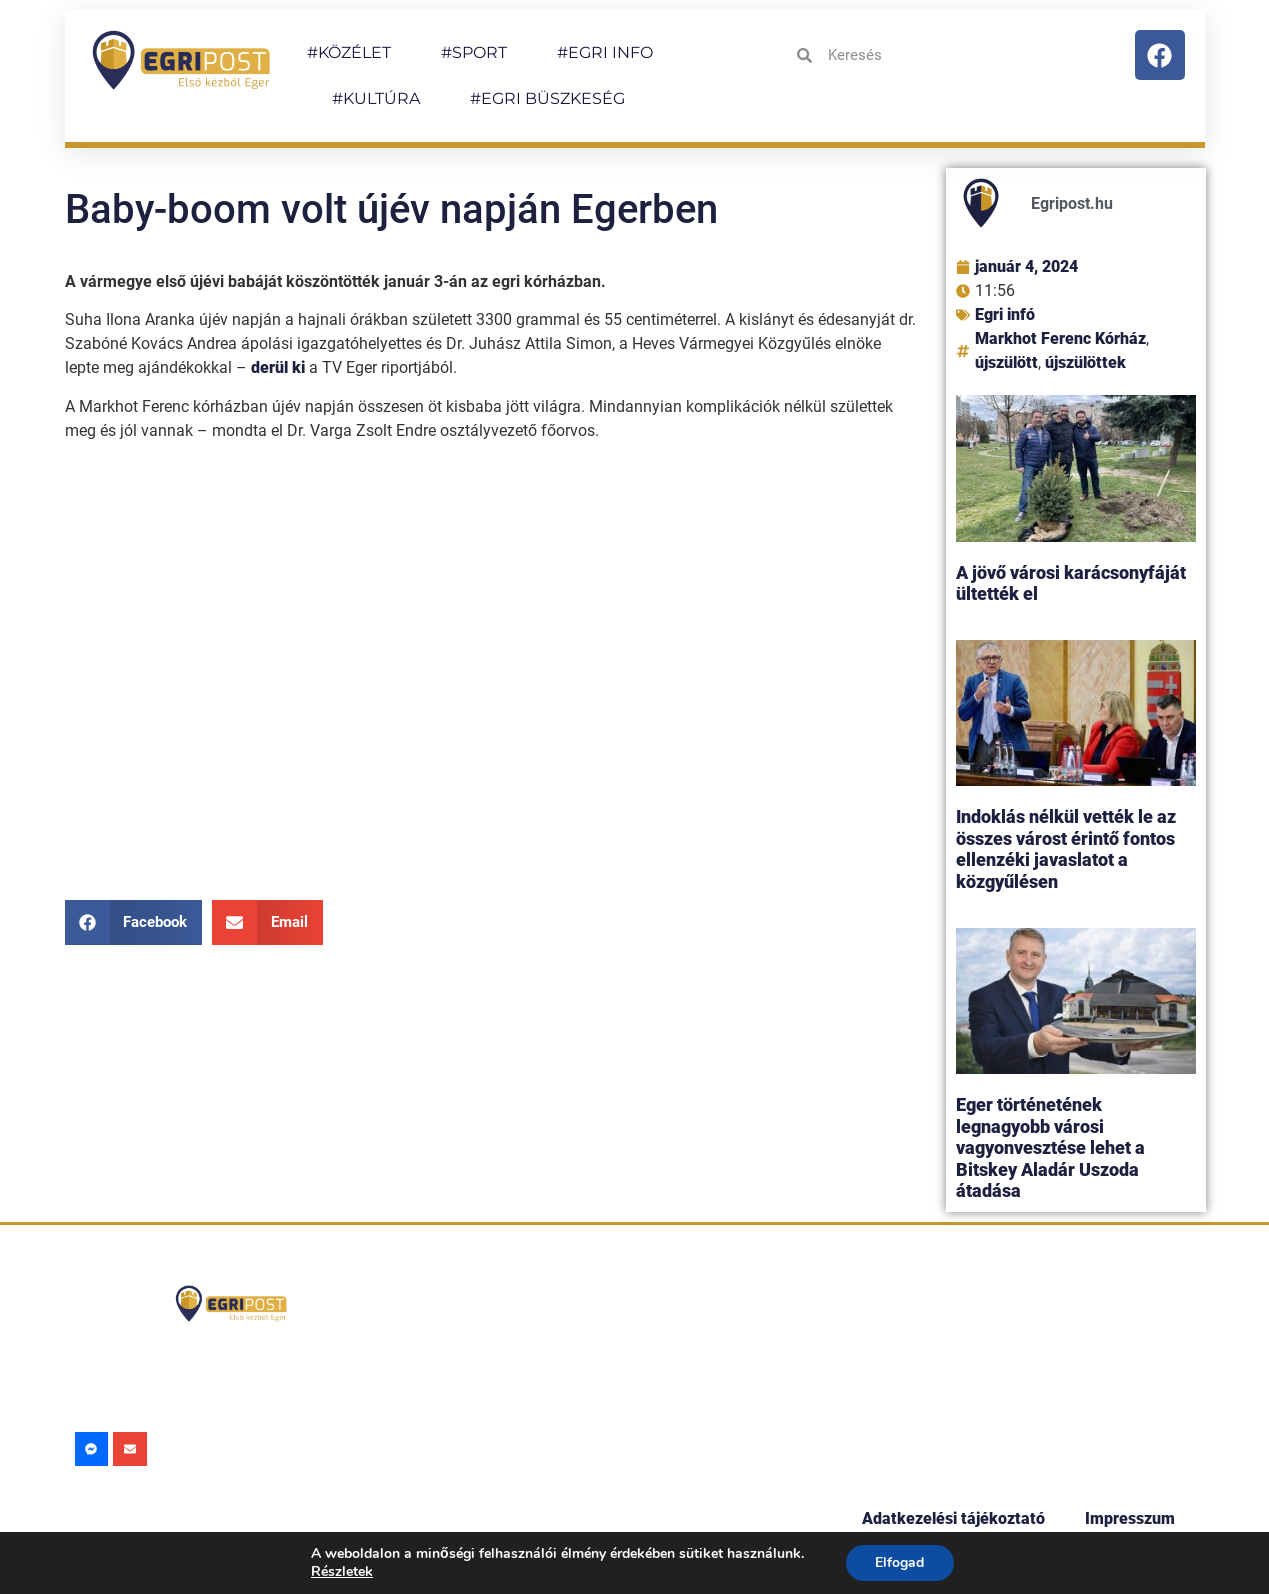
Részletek (342, 1571)
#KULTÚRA (376, 98)
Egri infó (1005, 314)
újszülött (1006, 362)
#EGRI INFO (605, 52)
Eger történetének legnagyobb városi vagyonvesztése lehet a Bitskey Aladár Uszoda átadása (1050, 1147)
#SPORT (474, 52)
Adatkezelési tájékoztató (953, 1518)
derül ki (278, 367)
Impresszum (1130, 1518)
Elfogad (899, 1562)
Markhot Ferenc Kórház (1060, 338)
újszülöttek (1085, 362)
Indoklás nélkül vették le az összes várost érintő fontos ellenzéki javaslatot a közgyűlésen (1066, 849)
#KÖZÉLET (349, 52)
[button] (134, 922)
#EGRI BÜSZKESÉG (547, 98)
